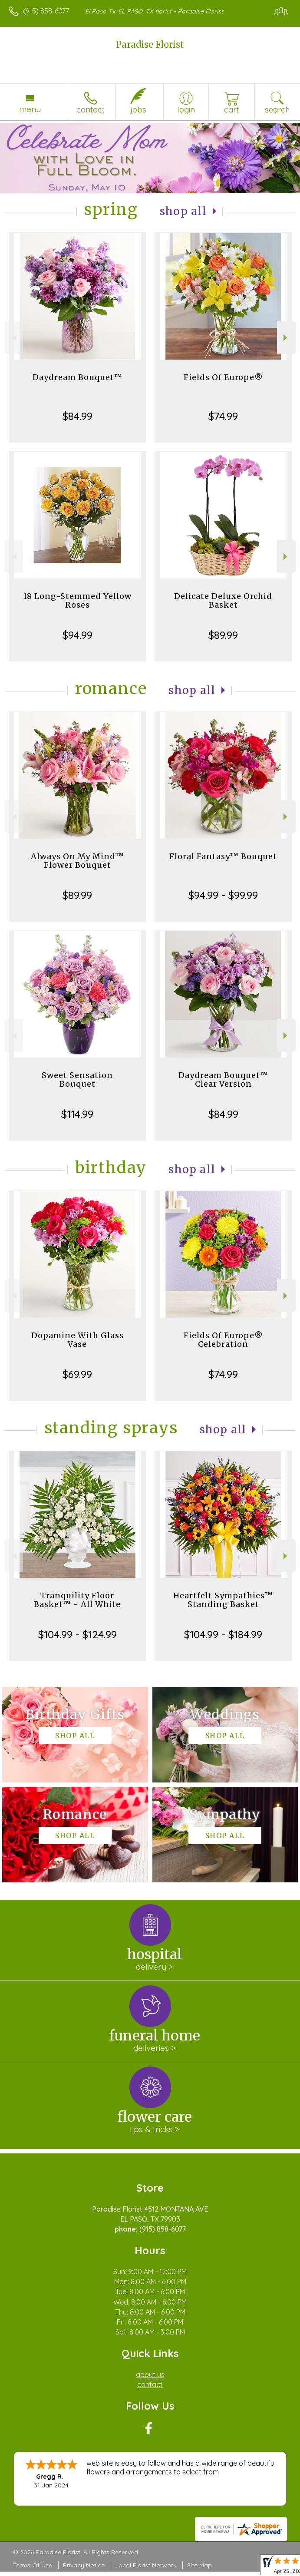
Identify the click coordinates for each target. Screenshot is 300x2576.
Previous (13, 337)
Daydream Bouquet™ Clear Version (223, 1079)
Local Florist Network (145, 2565)
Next (286, 337)
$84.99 (77, 416)
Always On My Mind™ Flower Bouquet (77, 860)
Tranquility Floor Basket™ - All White (77, 1600)
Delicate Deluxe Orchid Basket (223, 600)
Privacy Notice (84, 2565)
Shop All (183, 211)
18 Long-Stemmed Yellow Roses (77, 600)
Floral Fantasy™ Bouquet (223, 856)
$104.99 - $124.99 (77, 1634)
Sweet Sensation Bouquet (77, 1079)
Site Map (199, 2565)
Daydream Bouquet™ (77, 377)
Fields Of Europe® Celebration (223, 1339)
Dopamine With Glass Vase (77, 1339)
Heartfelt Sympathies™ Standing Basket (223, 1600)
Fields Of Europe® (223, 377)
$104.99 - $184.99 (223, 1634)
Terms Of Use (32, 2565)
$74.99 (223, 416)
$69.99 (77, 1374)
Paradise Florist (150, 44)
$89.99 (223, 635)
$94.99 (77, 635)
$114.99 (77, 1114)
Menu (30, 109)
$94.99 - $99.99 (223, 895)
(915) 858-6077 (46, 11)
